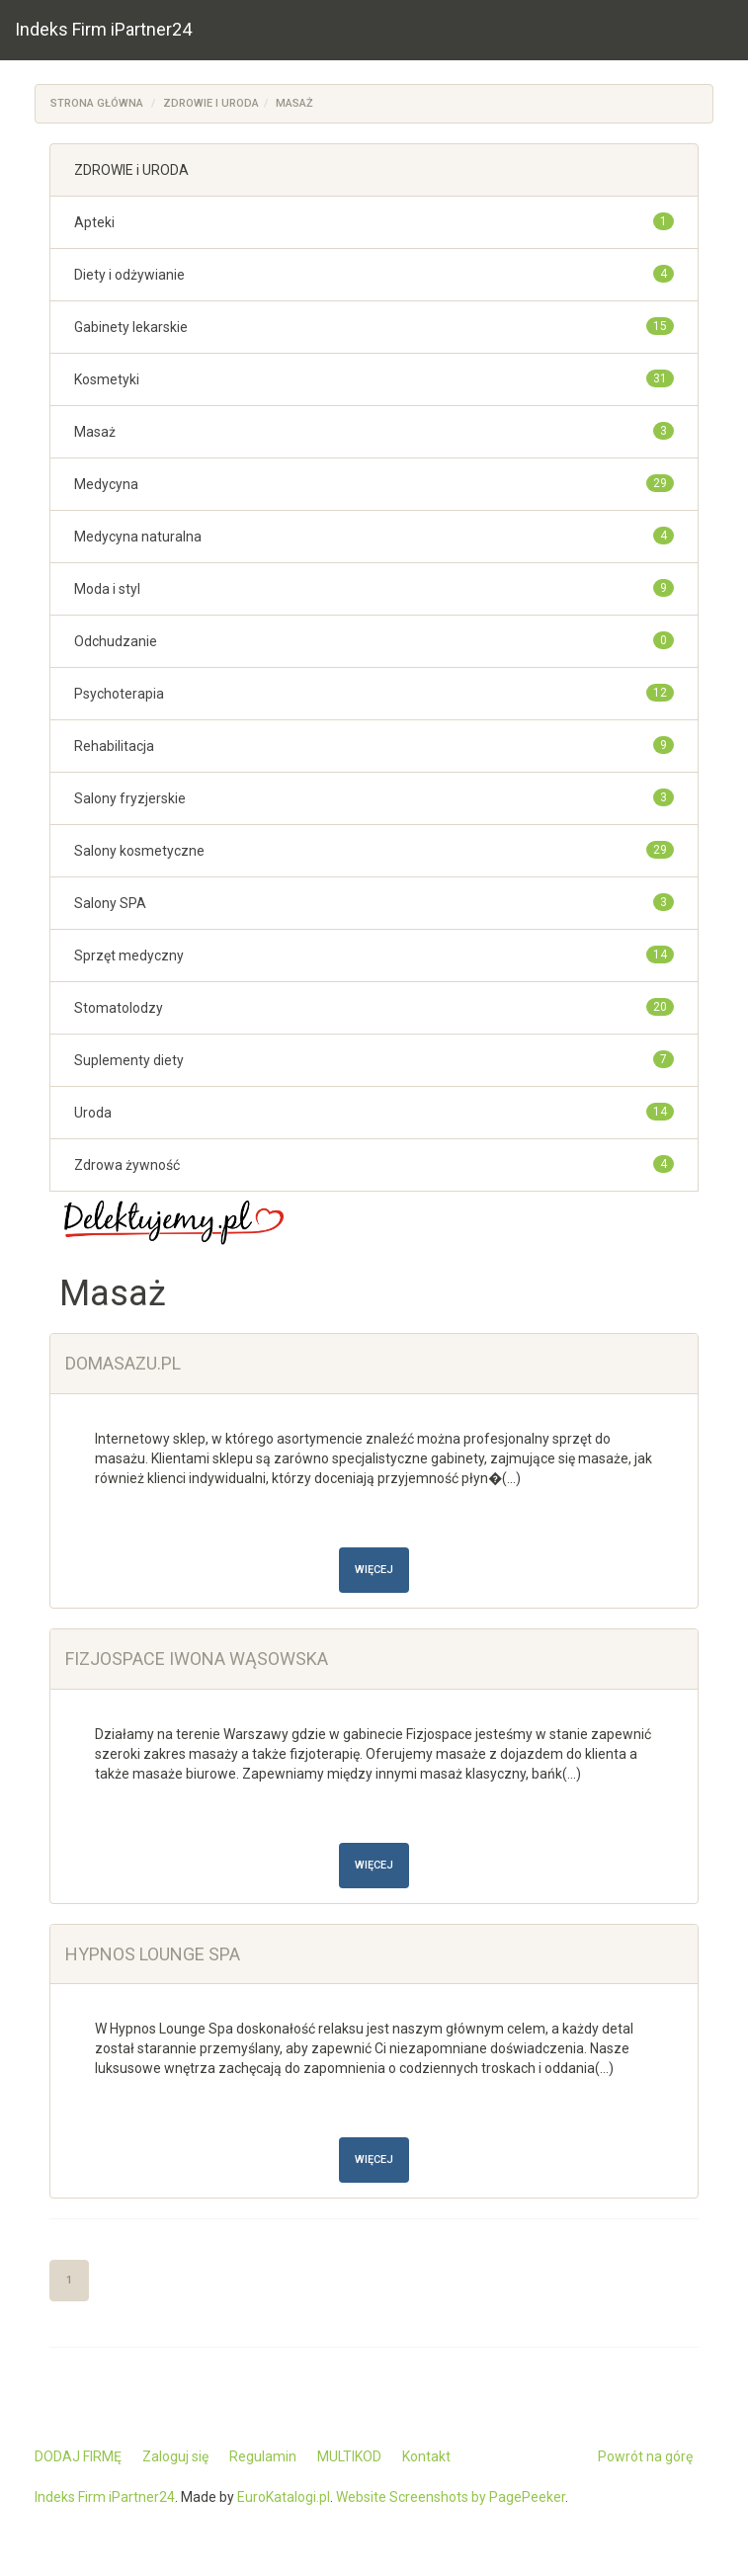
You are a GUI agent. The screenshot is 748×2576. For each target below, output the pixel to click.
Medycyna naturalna (138, 536)
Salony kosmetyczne (139, 851)
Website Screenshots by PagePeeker (450, 2497)
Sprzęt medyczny (129, 955)
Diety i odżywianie (129, 275)
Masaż (294, 103)
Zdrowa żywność (127, 1165)
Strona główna (96, 103)
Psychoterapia (119, 694)
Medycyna (106, 484)
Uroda (93, 1113)
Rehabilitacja (114, 746)
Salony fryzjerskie (130, 798)
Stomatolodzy (118, 1008)
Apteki (94, 222)
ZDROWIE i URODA (211, 103)
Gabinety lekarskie (131, 327)
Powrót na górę (645, 2456)
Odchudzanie (115, 641)
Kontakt (426, 2456)
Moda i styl (107, 589)
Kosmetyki (106, 379)
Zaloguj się (175, 2456)
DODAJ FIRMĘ (78, 2456)
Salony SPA (110, 903)
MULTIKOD (349, 2456)
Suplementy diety (129, 1060)
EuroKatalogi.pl (283, 2497)
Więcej (374, 1569)
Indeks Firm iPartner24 (103, 29)
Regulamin (262, 2456)
